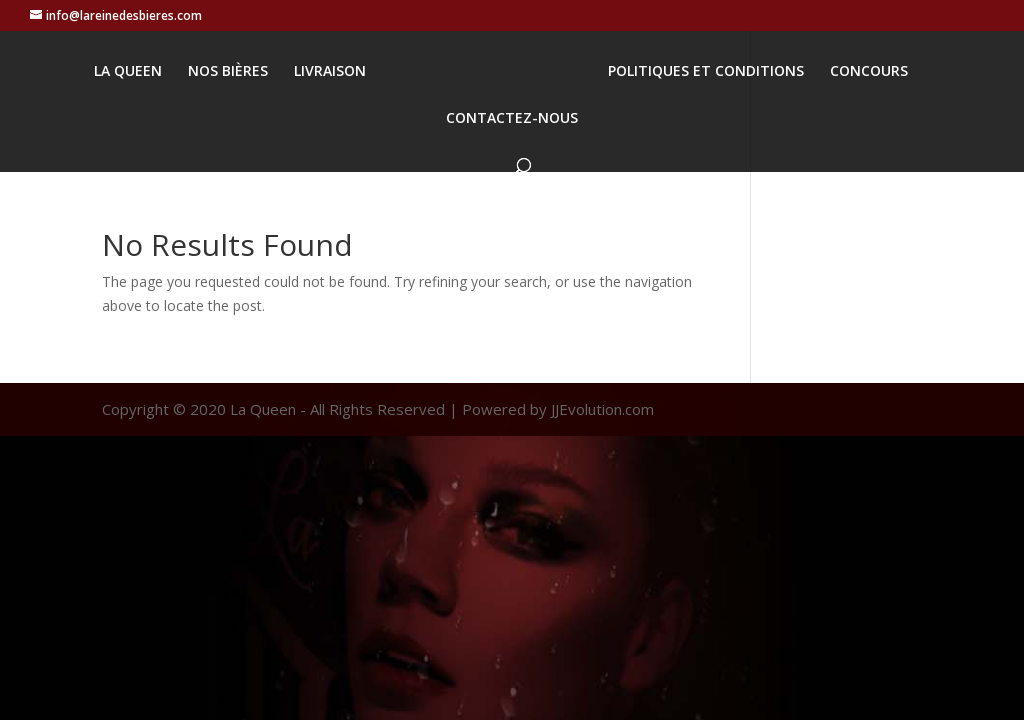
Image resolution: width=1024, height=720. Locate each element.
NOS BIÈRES (228, 72)
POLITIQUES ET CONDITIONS (706, 72)
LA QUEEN (128, 72)
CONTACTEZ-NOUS (512, 119)
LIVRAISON (330, 72)
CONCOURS (869, 72)
